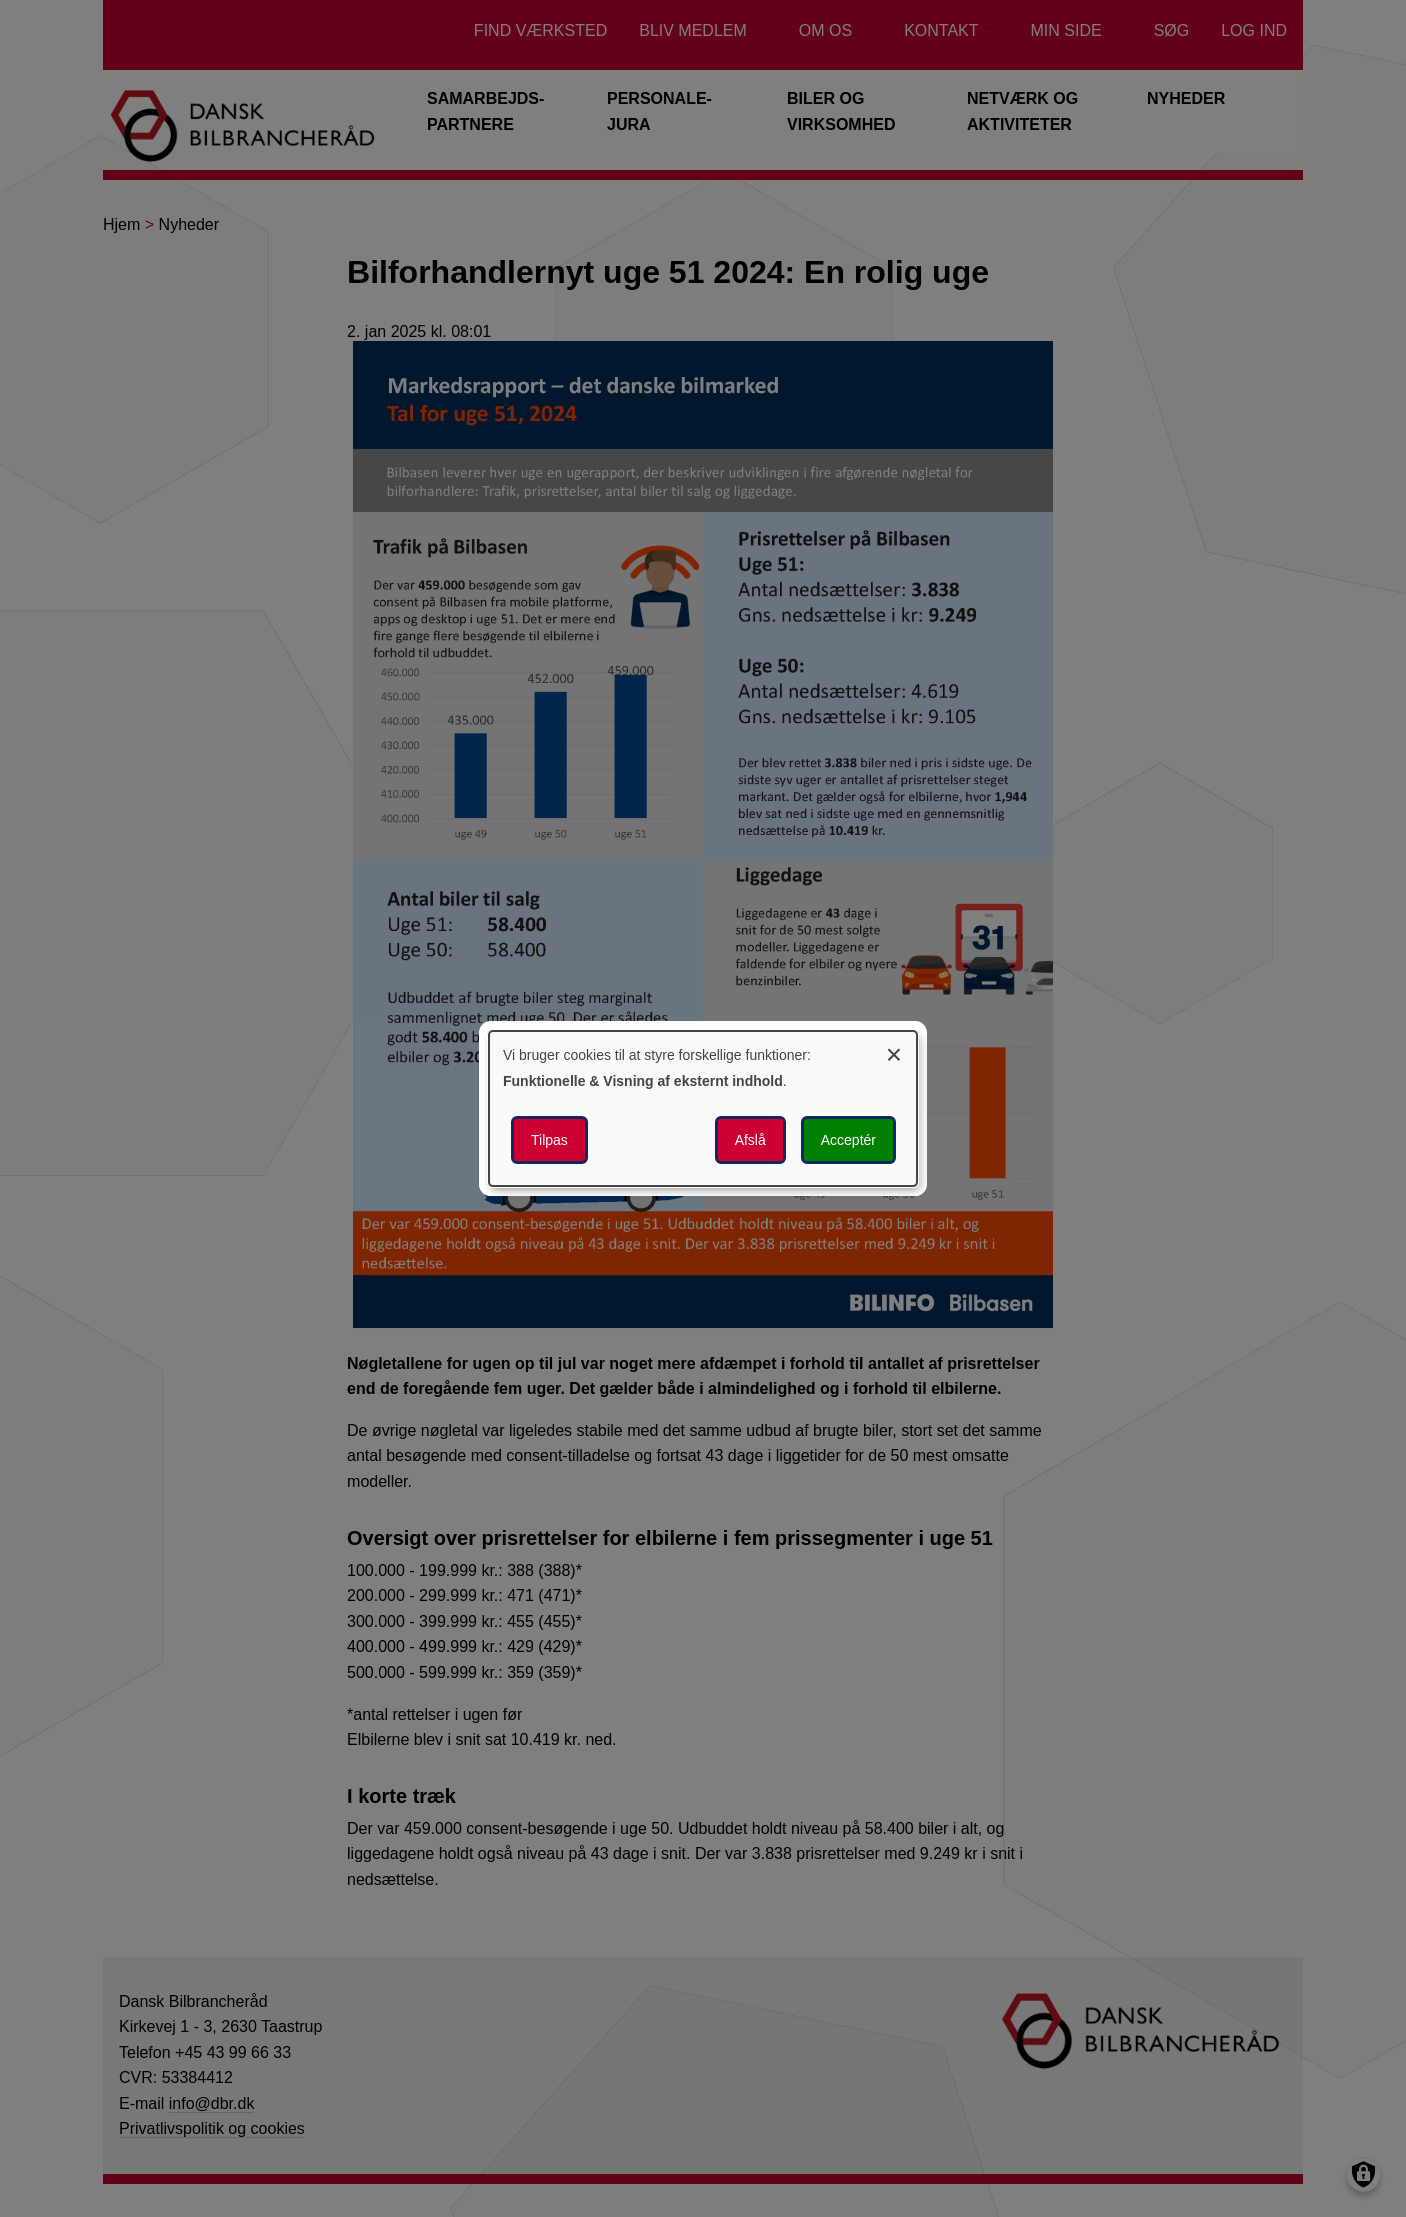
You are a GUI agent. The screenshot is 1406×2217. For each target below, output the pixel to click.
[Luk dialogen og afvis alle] (894, 1051)
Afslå (750, 1140)
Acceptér (848, 1140)
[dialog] (703, 1109)
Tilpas (549, 1140)
